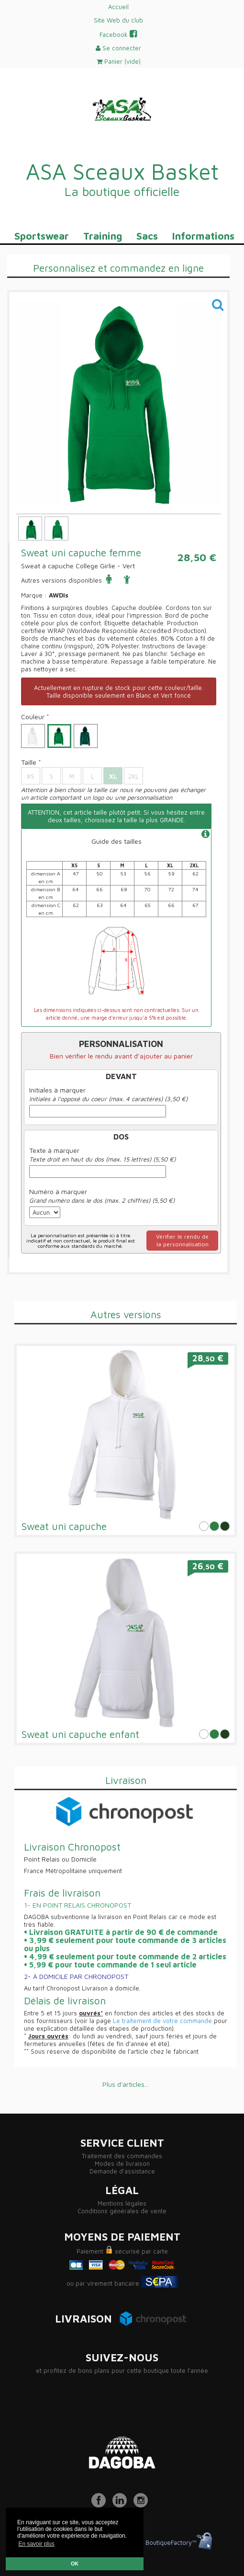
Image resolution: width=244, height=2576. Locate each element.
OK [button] (74, 2563)
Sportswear (41, 236)
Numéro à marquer (58, 1192)
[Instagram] (143, 2505)
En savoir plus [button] (36, 2544)
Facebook (118, 34)
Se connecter (118, 48)
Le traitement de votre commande (162, 2020)
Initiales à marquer (57, 1090)
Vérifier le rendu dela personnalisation (182, 1240)
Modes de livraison (122, 2163)
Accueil (118, 7)
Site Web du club (118, 20)
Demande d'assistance (122, 2171)
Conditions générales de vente (122, 2211)
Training (102, 236)
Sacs (147, 236)
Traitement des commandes (122, 2156)
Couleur (35, 717)
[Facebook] (101, 2505)
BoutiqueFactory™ (178, 2542)
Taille (31, 762)
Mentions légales (122, 2203)
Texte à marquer (54, 1150)
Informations (203, 236)
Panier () (119, 61)
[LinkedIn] (122, 2505)
